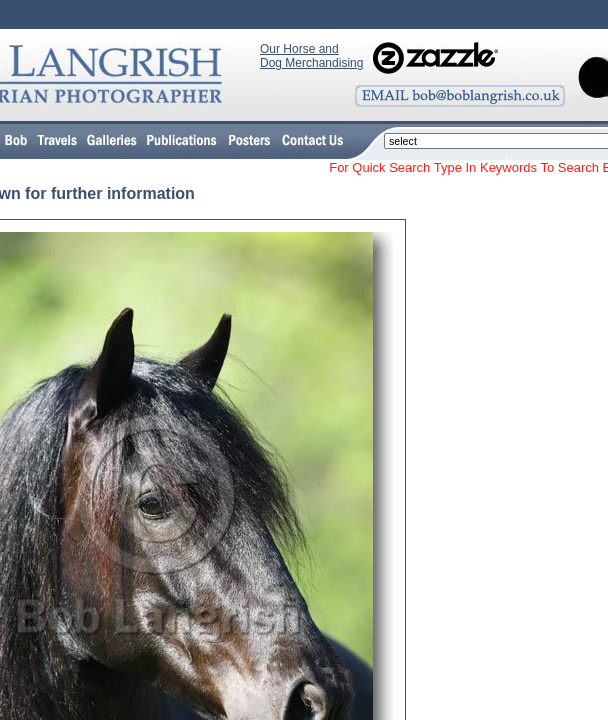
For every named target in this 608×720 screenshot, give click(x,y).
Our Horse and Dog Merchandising (311, 56)
